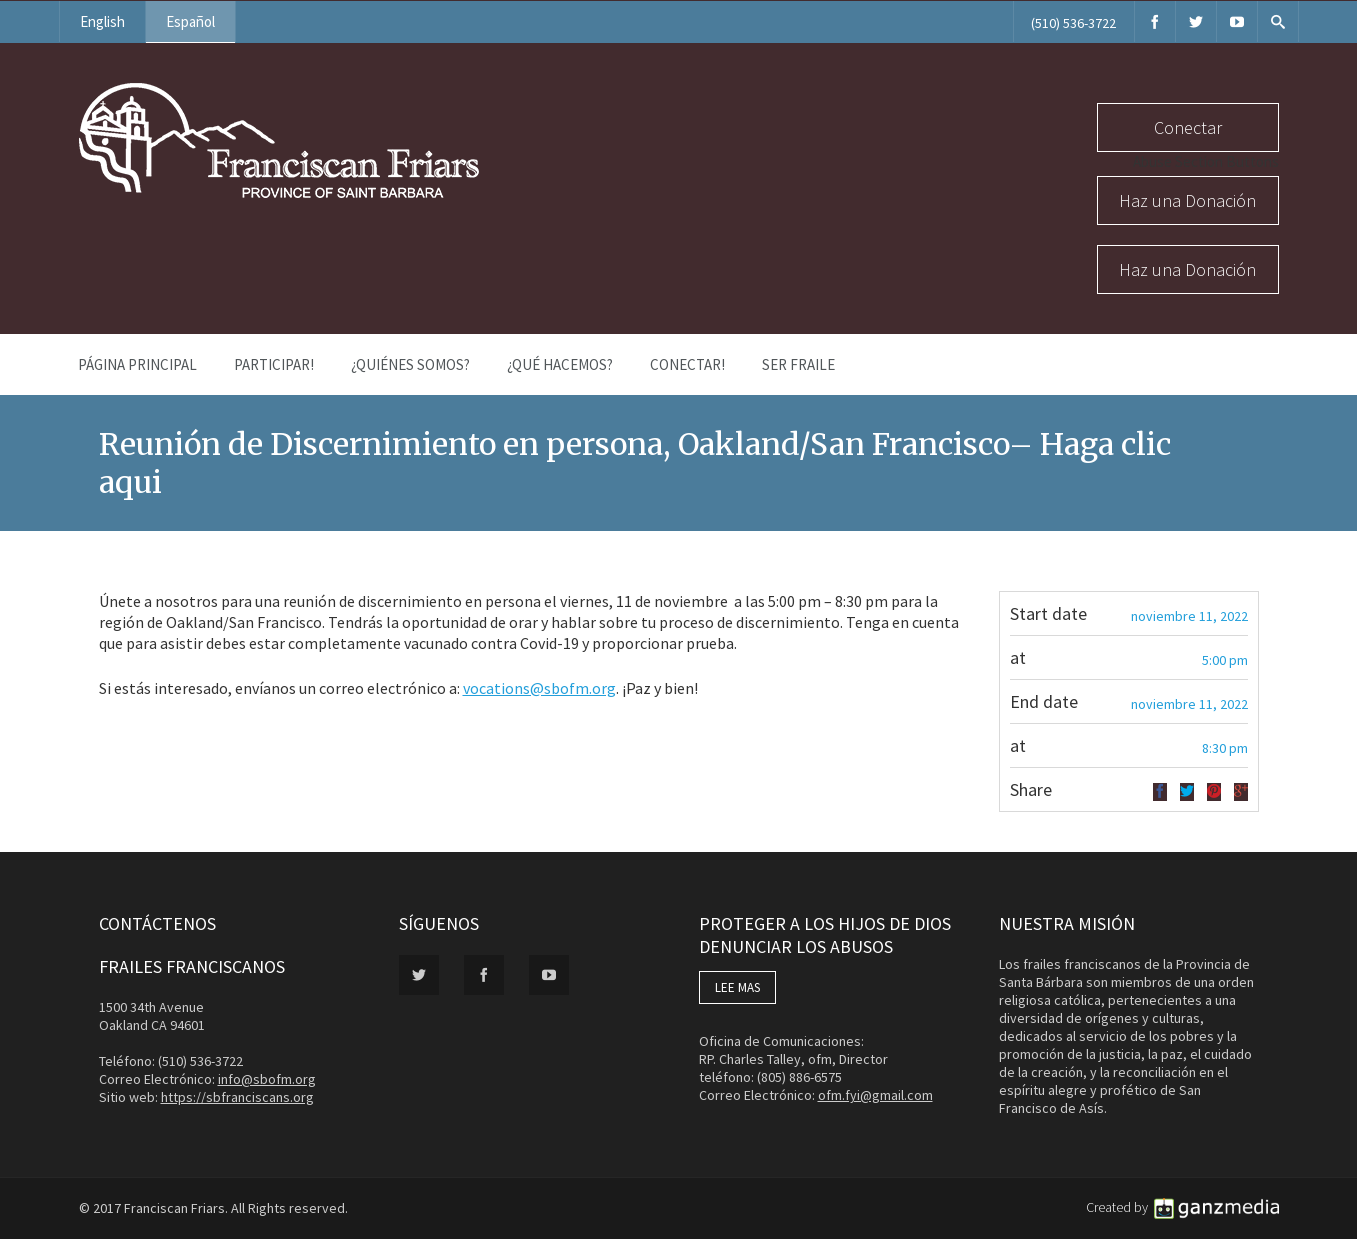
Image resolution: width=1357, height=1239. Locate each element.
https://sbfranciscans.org (237, 1097)
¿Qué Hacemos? (560, 364)
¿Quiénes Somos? (410, 364)
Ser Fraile (798, 364)
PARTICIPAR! (274, 364)
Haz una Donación (1187, 200)
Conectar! (687, 364)
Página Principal (137, 364)
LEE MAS (737, 987)
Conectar (1188, 127)
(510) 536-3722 (1073, 23)
